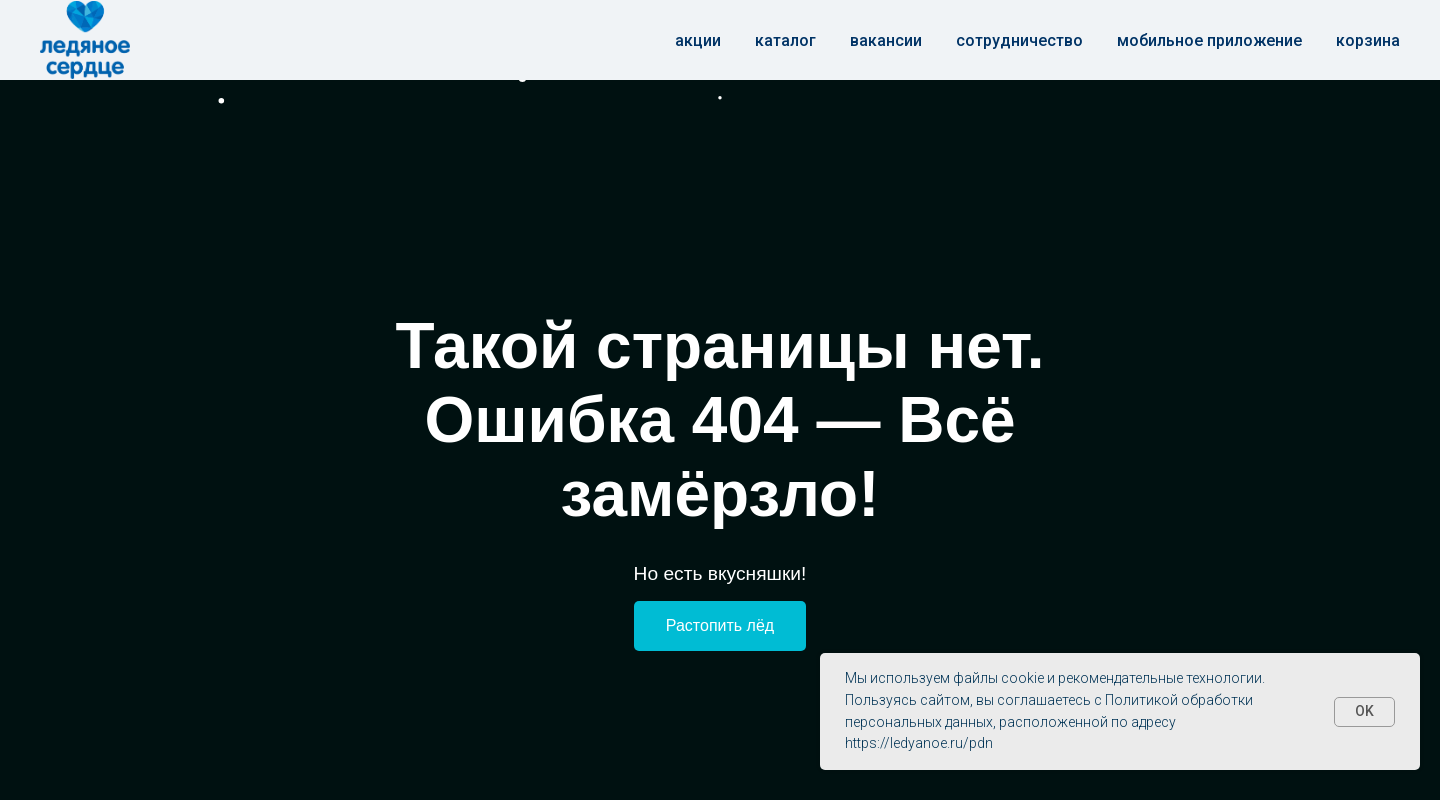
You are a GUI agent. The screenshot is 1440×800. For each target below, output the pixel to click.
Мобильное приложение (1209, 40)
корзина (1368, 40)
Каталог (785, 40)
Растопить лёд (720, 625)
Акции (698, 40)
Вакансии (886, 40)
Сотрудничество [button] (1019, 40)
